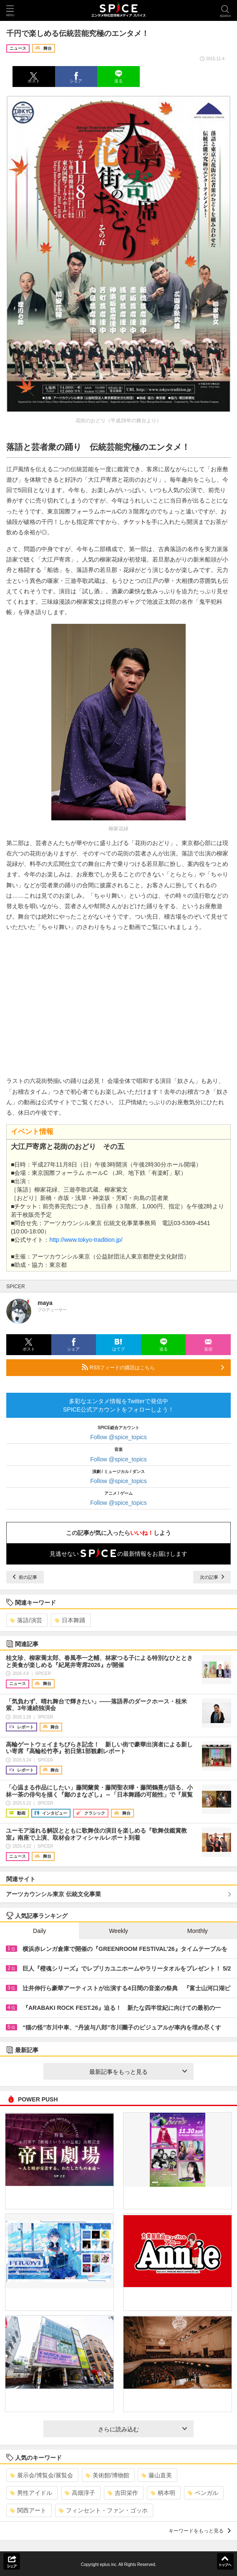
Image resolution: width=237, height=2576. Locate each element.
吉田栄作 (123, 2492)
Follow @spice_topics (118, 1437)
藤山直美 (156, 2475)
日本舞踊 (70, 1620)
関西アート (28, 2510)
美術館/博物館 (107, 2475)
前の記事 (25, 1577)
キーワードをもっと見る (200, 2531)
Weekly (118, 1931)
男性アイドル (31, 2492)
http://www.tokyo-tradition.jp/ (85, 1239)
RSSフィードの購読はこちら (153, 1367)
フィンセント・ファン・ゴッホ (103, 2510)
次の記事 (212, 1577)
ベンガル (203, 2492)
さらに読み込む (142, 2429)
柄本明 (163, 2492)
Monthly (197, 1931)
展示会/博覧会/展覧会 (41, 2475)
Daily (39, 1931)
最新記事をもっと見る (138, 2071)
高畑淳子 (80, 2492)
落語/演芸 (26, 1620)
